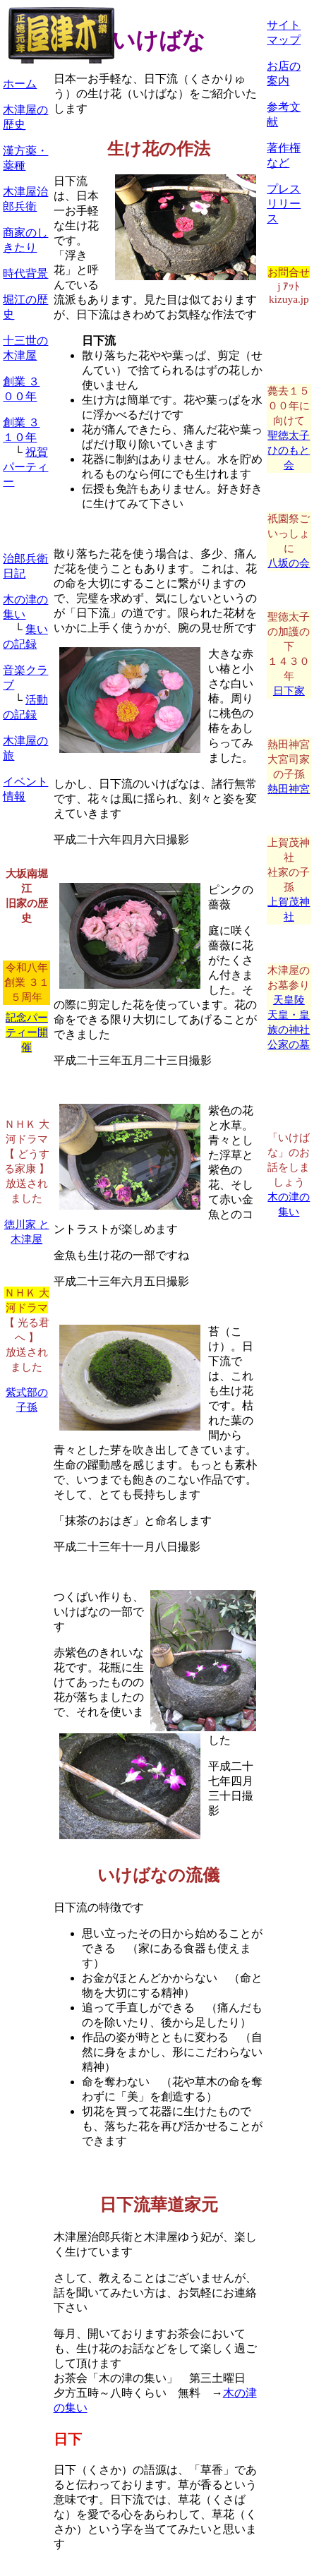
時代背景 (25, 273)
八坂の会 (288, 563)
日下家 (289, 691)
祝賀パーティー (25, 467)
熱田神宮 (288, 789)
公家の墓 (288, 1044)
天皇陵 (289, 1000)
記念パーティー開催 (27, 1032)
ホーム (20, 84)
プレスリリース (284, 203)
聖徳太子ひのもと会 (288, 450)
